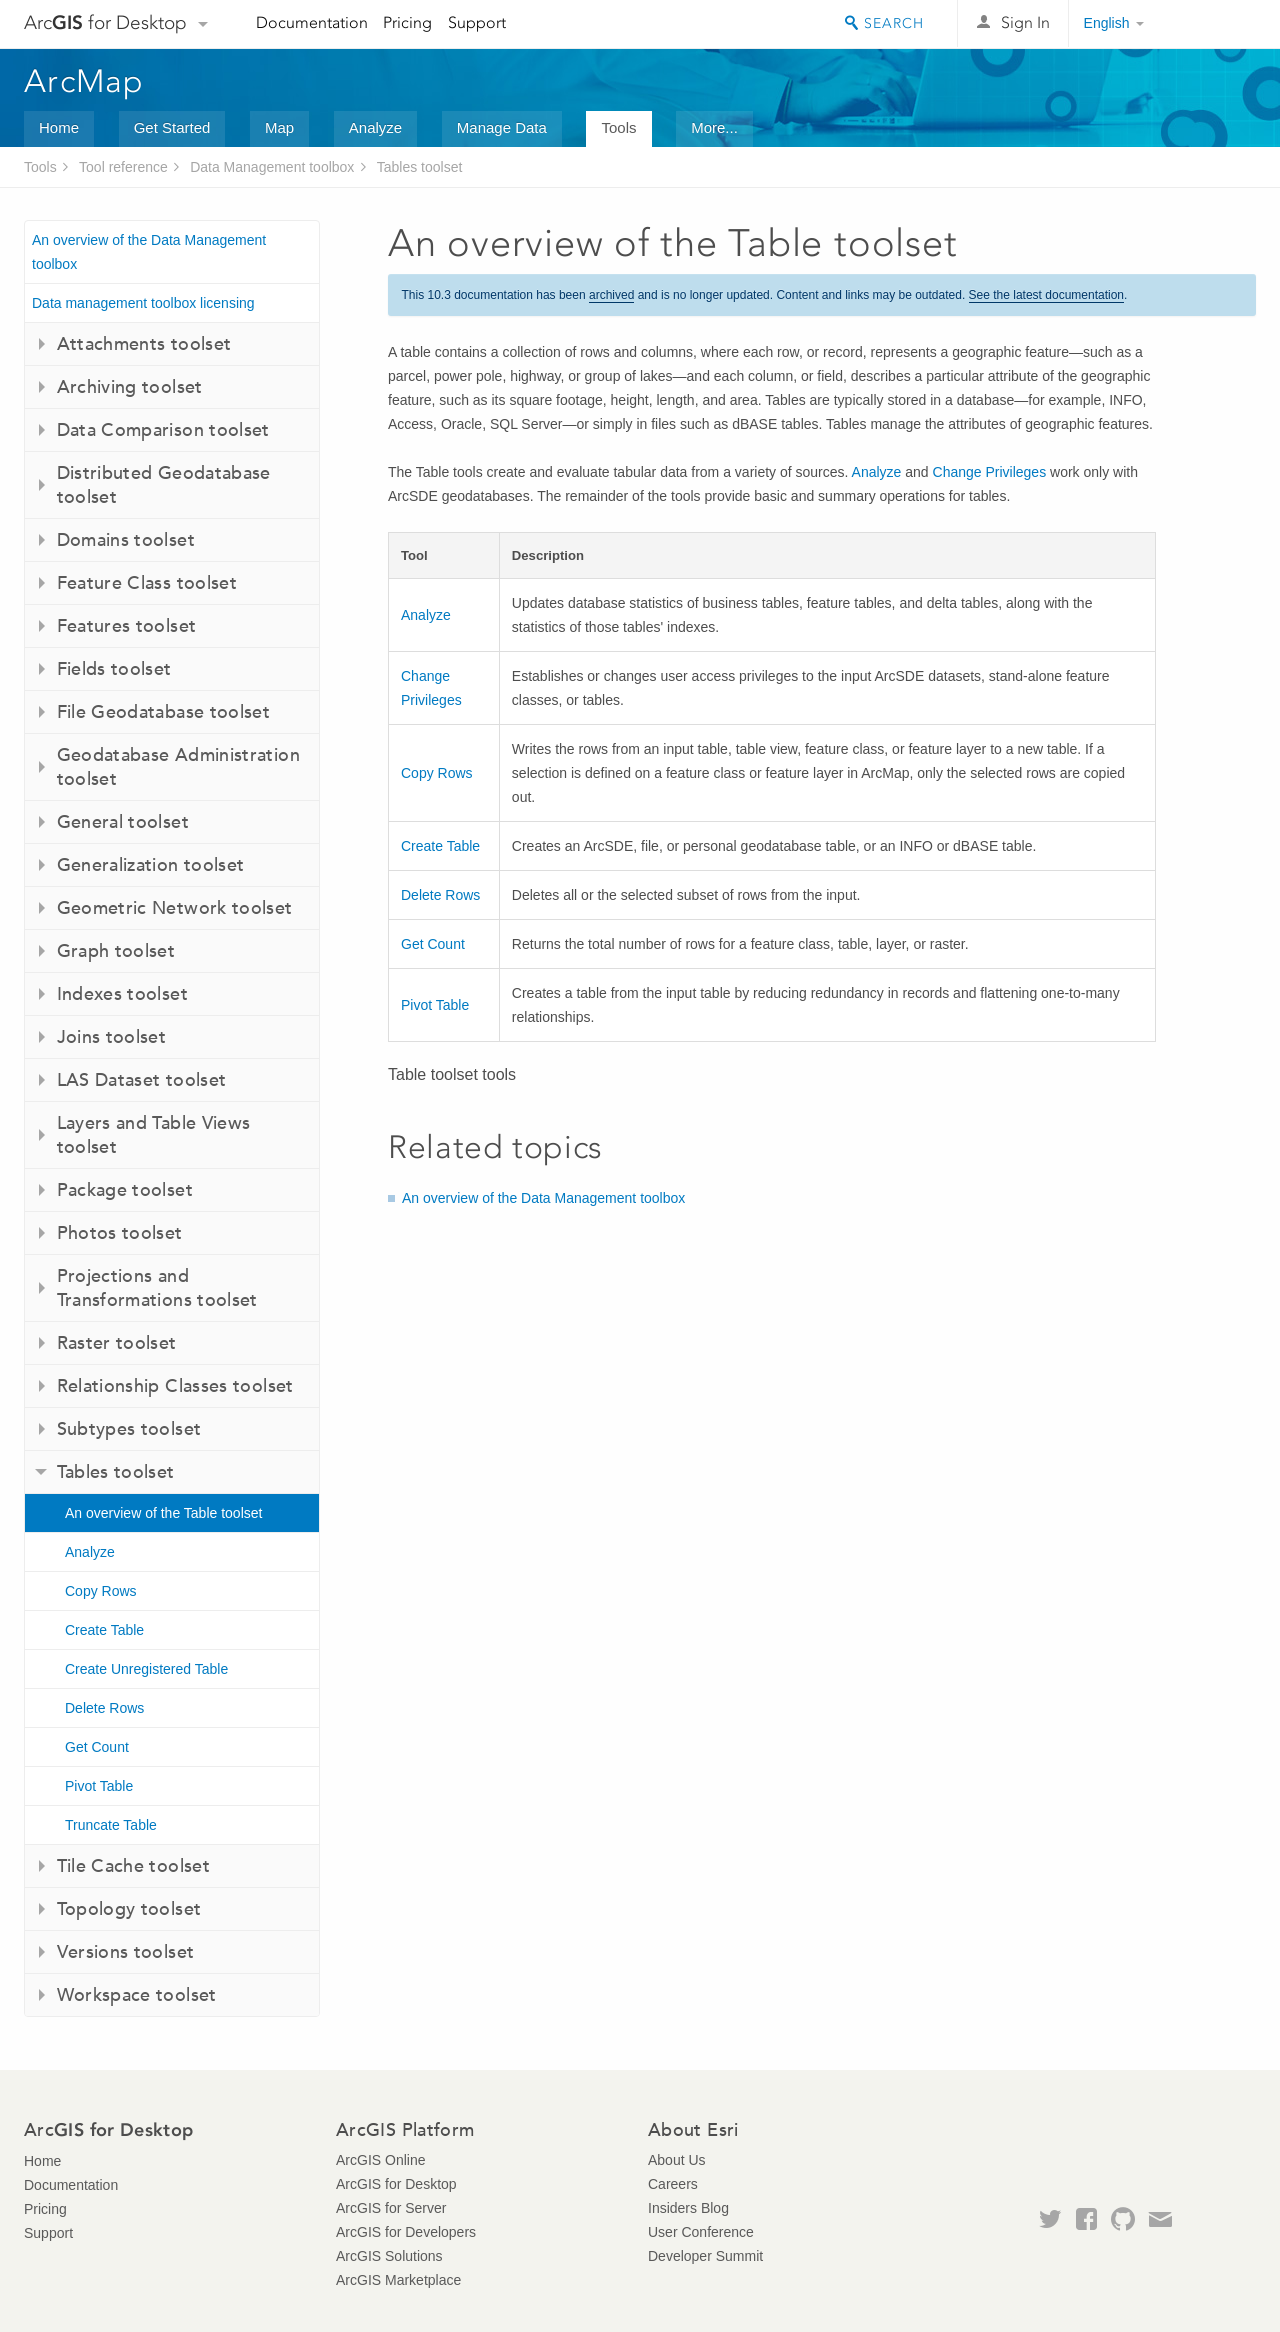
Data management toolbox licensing (143, 303)
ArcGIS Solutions (389, 2256)
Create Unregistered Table (146, 1669)
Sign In (1025, 22)
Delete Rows (104, 1708)
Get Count (97, 1747)
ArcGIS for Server (391, 2208)
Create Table (104, 1630)
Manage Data (502, 127)
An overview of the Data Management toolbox (149, 252)
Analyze (375, 127)
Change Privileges (990, 472)
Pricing (407, 22)
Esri (1213, 24)
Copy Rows (101, 1591)
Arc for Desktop (105, 22)
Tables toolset (420, 167)
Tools (618, 127)
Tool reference (123, 167)
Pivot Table (99, 1786)
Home (59, 127)
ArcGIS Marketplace (398, 2280)
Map (279, 127)
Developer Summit (705, 2256)
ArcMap (84, 81)
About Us (677, 2160)
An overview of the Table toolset (163, 1513)
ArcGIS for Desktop (396, 2184)
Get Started (172, 127)
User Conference (701, 2232)
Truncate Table (111, 1825)
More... (714, 127)
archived (611, 295)
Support (477, 22)
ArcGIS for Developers (406, 2232)
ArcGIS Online (380, 2160)
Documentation (312, 22)
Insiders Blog (688, 2208)
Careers (673, 2184)
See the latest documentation (1046, 295)
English (1107, 23)
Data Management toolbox (272, 167)
